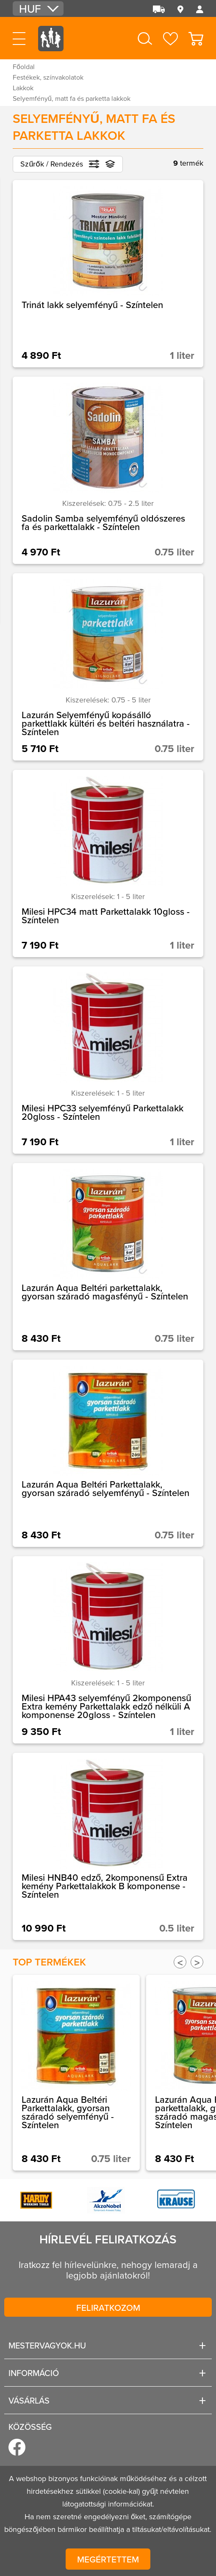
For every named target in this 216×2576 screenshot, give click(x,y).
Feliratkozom (108, 2307)
